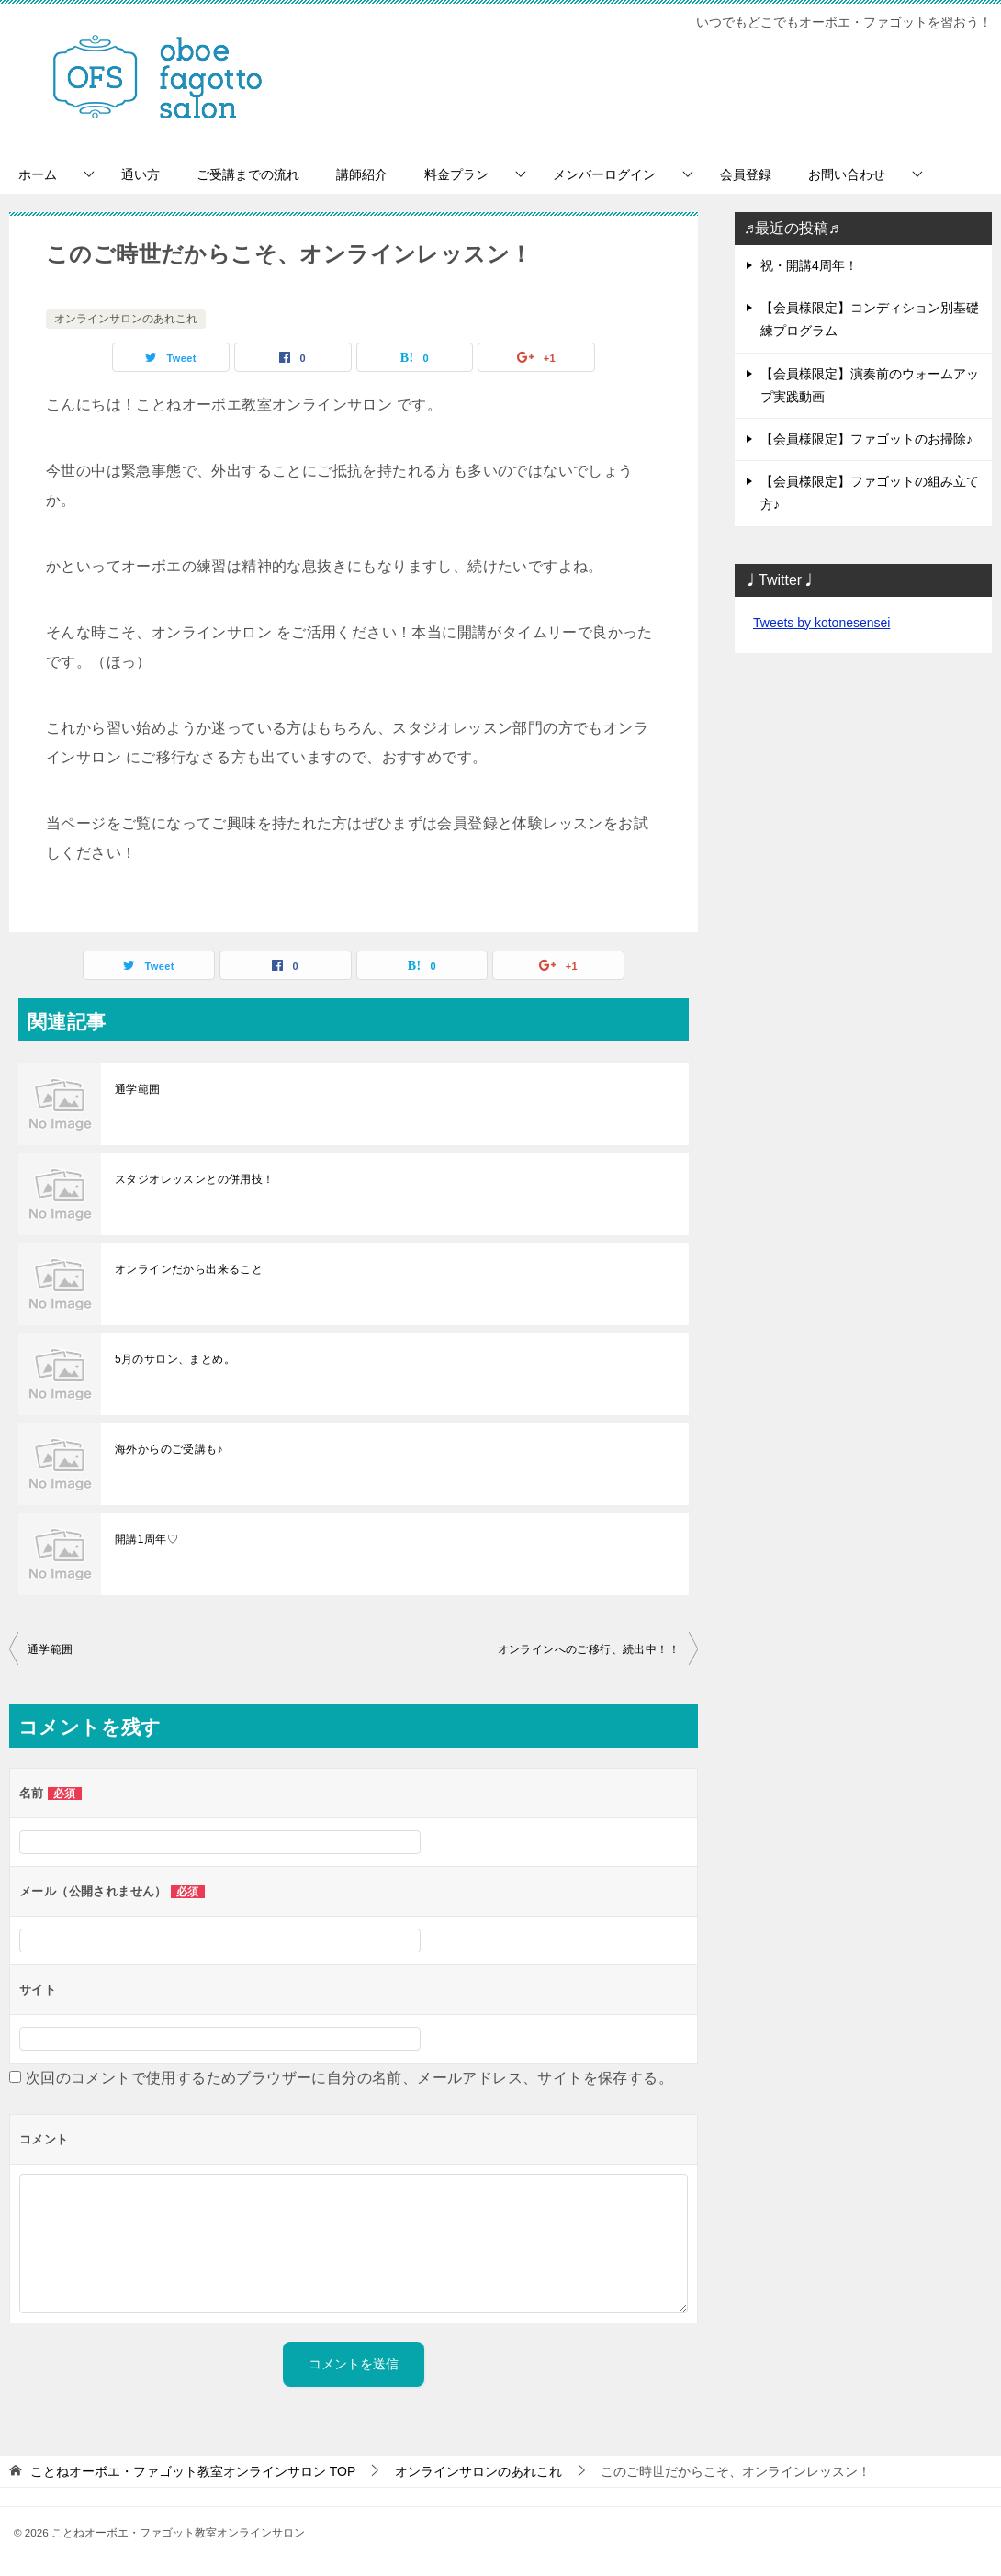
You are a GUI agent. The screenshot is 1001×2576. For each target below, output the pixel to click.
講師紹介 (362, 174)
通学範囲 (138, 1089)
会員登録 (745, 174)
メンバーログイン (604, 174)
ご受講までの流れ (248, 174)
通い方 (140, 174)
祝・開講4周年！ (809, 265)
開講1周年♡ (146, 1539)
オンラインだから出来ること (189, 1269)
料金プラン (456, 174)
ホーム (37, 174)
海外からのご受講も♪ (169, 1449)
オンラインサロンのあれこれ (125, 318)
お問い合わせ (846, 174)
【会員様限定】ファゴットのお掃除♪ (866, 439)
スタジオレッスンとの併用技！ (195, 1179)
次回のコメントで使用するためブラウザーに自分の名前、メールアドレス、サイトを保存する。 (349, 2078)
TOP (192, 2471)
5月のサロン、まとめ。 (175, 1359)
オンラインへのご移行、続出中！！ (589, 1649)
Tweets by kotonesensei (821, 622)
